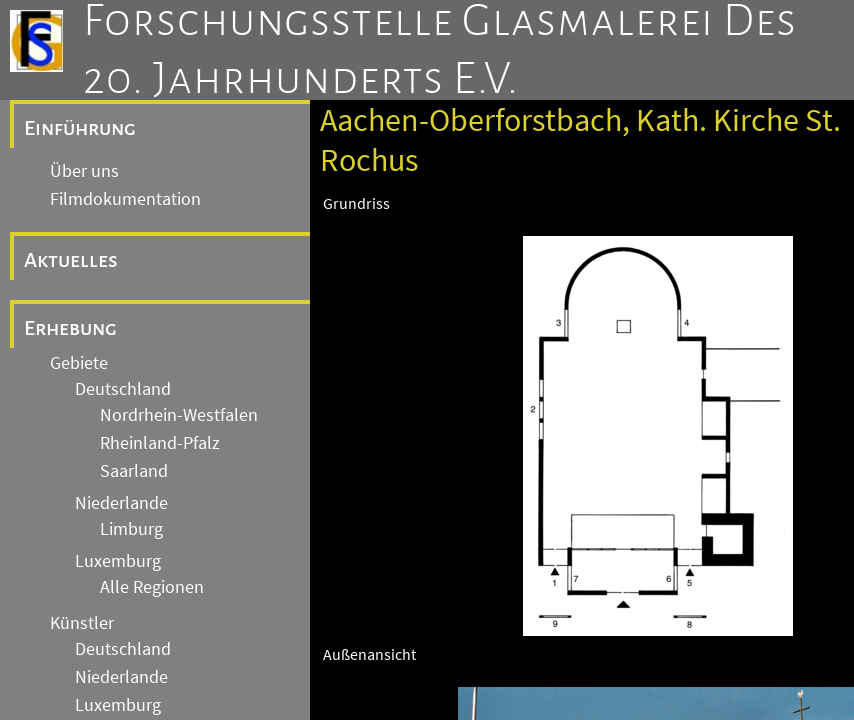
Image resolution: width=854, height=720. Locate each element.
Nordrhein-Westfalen (179, 415)
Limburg (131, 529)
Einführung (80, 128)
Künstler (82, 623)
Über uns (84, 171)
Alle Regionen (152, 587)
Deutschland (123, 389)
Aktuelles (71, 260)
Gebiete (79, 363)
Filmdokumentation (125, 199)
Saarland (134, 471)
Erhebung (70, 328)
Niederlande (121, 503)
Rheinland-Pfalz (160, 443)
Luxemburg (118, 561)
